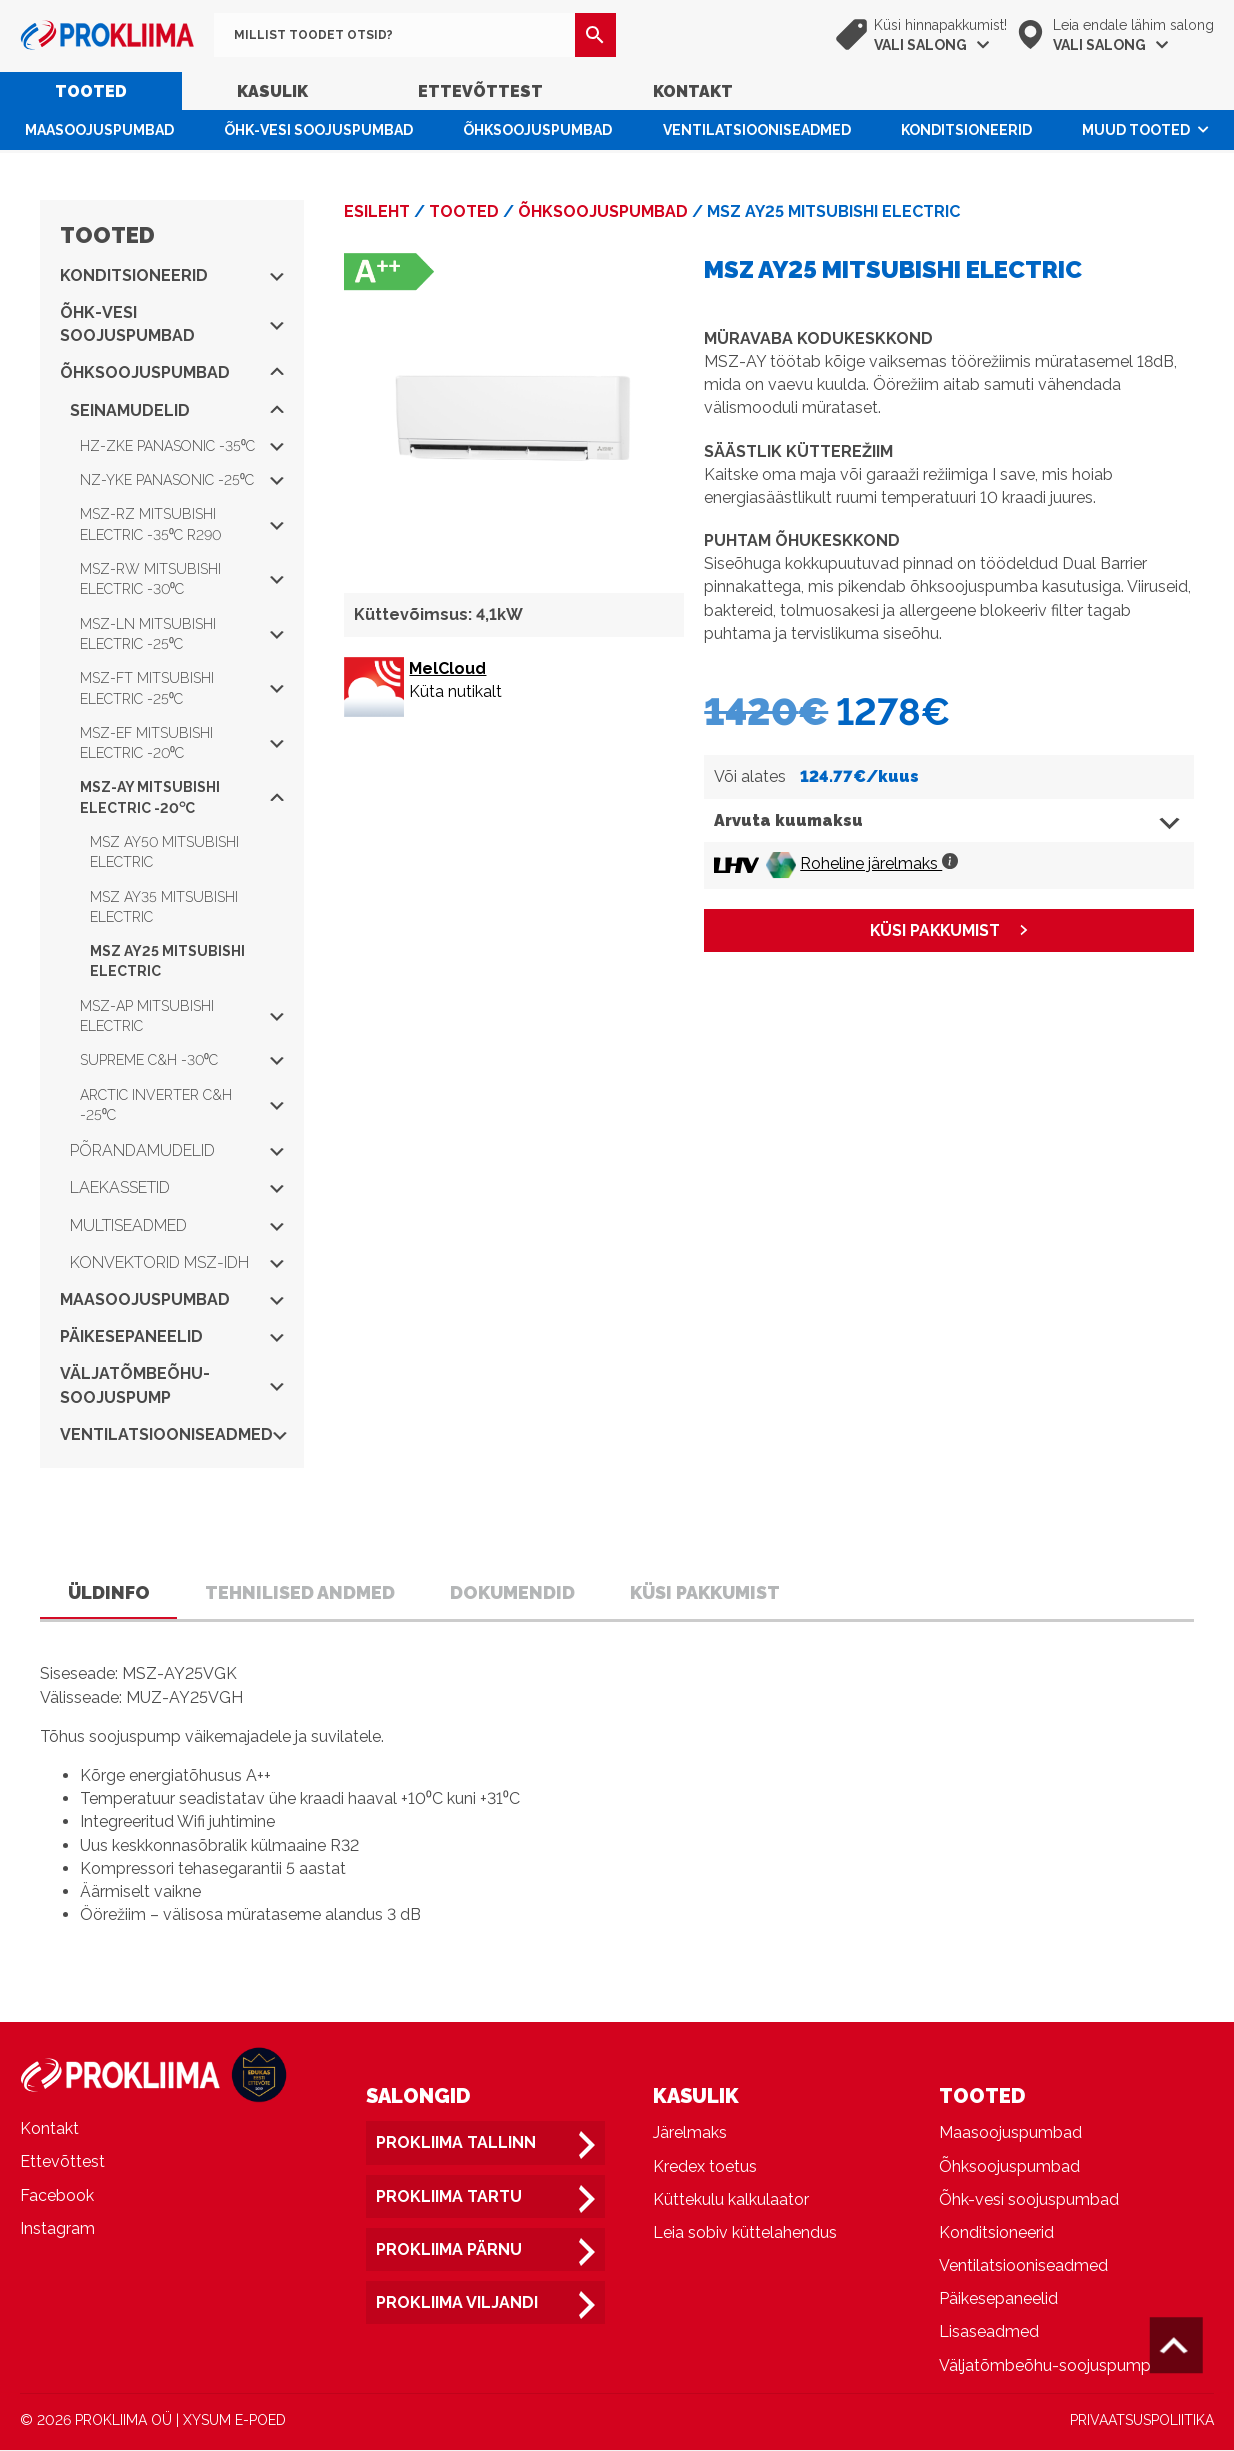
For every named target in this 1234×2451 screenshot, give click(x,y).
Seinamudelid (177, 410)
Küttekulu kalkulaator (731, 2200)
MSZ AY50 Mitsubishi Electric (164, 852)
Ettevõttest (480, 91)
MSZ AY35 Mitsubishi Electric (164, 907)
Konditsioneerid (966, 130)
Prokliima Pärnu (449, 2250)
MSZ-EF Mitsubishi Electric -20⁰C (182, 743)
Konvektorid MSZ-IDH (177, 1262)
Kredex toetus (705, 2167)
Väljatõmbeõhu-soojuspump (172, 1385)
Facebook (57, 2196)
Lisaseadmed (989, 2333)
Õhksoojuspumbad (537, 130)
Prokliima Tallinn (456, 2143)
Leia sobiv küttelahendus (745, 2233)
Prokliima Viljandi (457, 2303)
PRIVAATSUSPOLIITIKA (1142, 2421)
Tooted (91, 91)
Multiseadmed (177, 1225)
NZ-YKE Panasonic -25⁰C (182, 480)
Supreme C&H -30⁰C (182, 1060)
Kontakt (693, 91)
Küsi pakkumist (710, 1592)
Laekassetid (177, 1187)
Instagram (57, 2229)
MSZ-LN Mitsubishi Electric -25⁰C (182, 634)
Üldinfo (109, 1592)
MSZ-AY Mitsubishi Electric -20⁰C (182, 797)
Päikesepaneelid (172, 1336)
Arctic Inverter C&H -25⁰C (182, 1105)
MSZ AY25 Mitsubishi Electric (167, 961)
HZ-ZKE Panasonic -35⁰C (182, 446)
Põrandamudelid (177, 1150)
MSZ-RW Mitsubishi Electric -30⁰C (182, 579)
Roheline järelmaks (879, 863)
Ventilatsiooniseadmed (757, 130)
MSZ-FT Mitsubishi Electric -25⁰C (182, 688)
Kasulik (272, 91)
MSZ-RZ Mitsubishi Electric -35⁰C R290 (182, 524)
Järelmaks (690, 2133)
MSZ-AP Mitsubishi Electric (182, 1016)
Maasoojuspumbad (99, 130)
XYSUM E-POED (234, 2421)
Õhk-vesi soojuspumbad (318, 130)
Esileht (377, 211)
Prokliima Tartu (449, 2197)
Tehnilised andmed (302, 1592)
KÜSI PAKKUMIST (935, 930)
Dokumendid (516, 1592)
